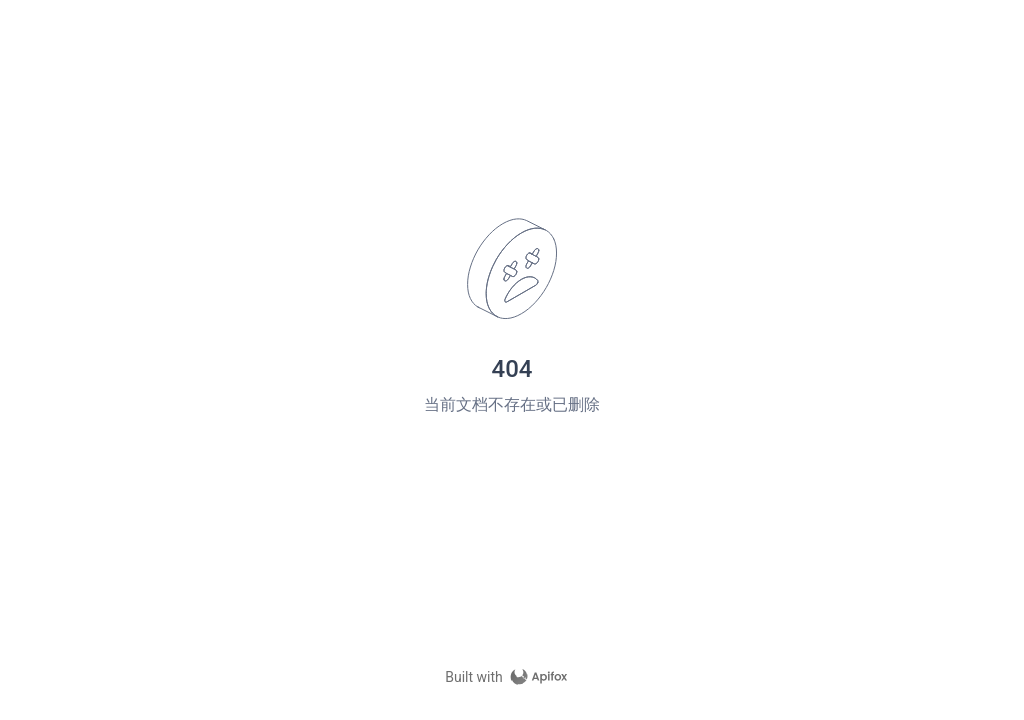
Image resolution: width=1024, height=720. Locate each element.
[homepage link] (512, 677)
